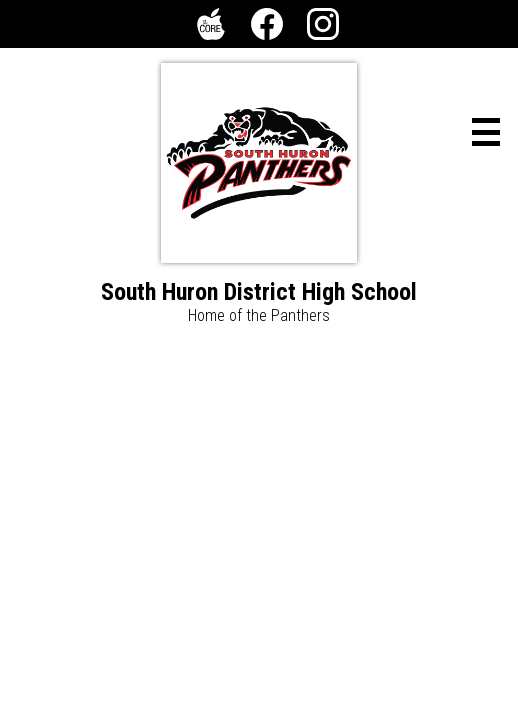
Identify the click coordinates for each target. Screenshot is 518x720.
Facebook (267, 28)
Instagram (323, 28)
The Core (207, 28)
